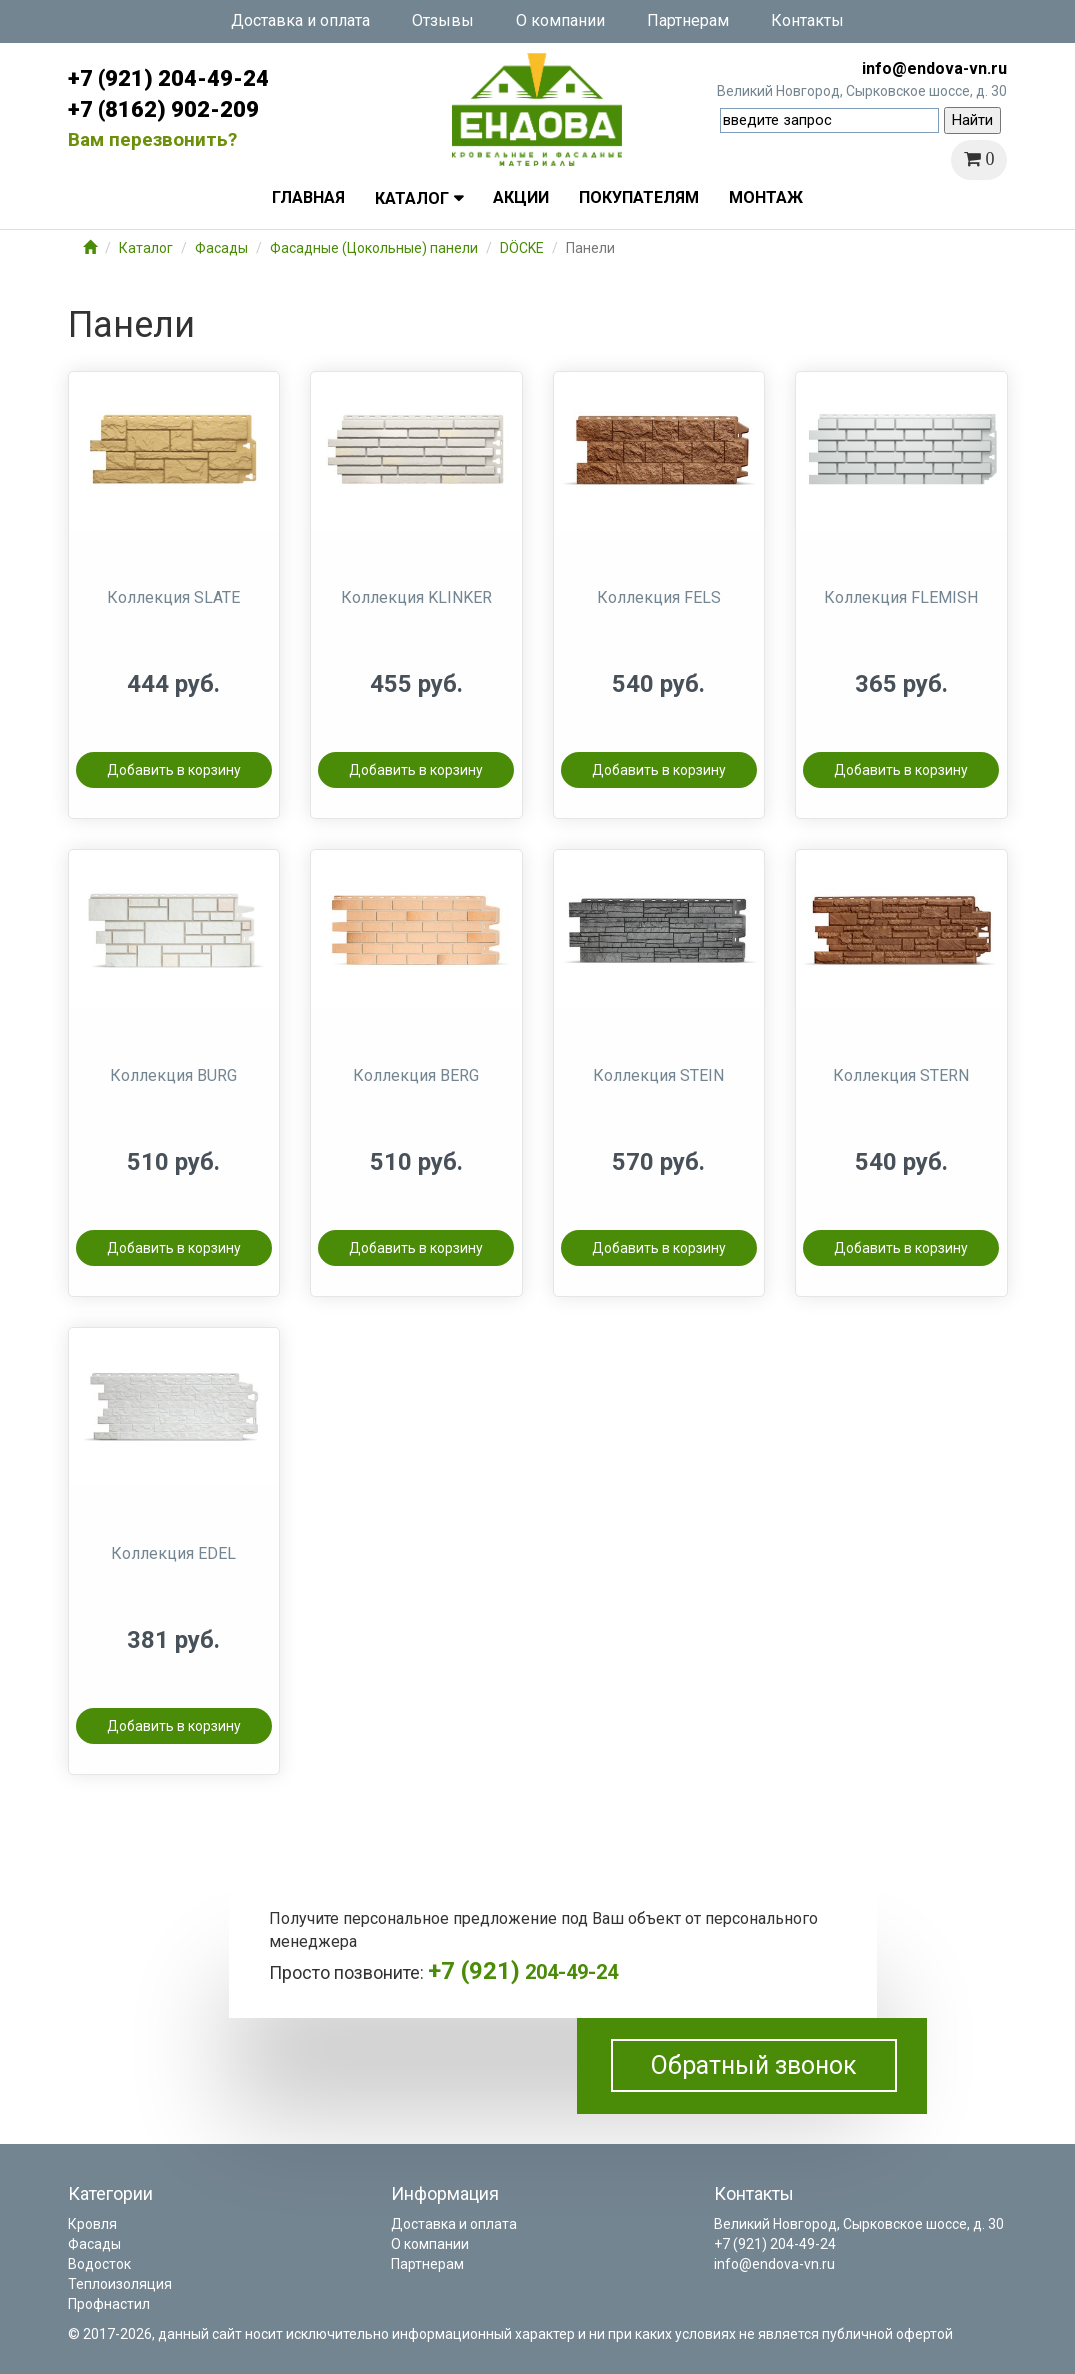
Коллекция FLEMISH (901, 597)
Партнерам (688, 20)
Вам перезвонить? (152, 139)
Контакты (807, 20)
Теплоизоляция (120, 2284)
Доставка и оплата (300, 20)
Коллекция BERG (416, 1075)
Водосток (99, 2264)
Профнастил (109, 2304)
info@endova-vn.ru (934, 68)
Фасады (221, 248)
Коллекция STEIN (658, 1075)
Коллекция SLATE (173, 597)
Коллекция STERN (901, 1075)
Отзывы (443, 20)
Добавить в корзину (174, 770)
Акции (521, 197)
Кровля (92, 2224)
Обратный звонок (754, 2065)
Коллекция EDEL (173, 1553)
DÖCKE (522, 248)
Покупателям (639, 197)
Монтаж (766, 197)
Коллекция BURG (173, 1075)
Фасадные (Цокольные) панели (374, 248)
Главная (308, 197)
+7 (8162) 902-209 (163, 109)
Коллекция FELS (659, 597)
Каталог (412, 198)
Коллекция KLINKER (416, 597)
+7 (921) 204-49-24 (168, 78)
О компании (560, 20)
